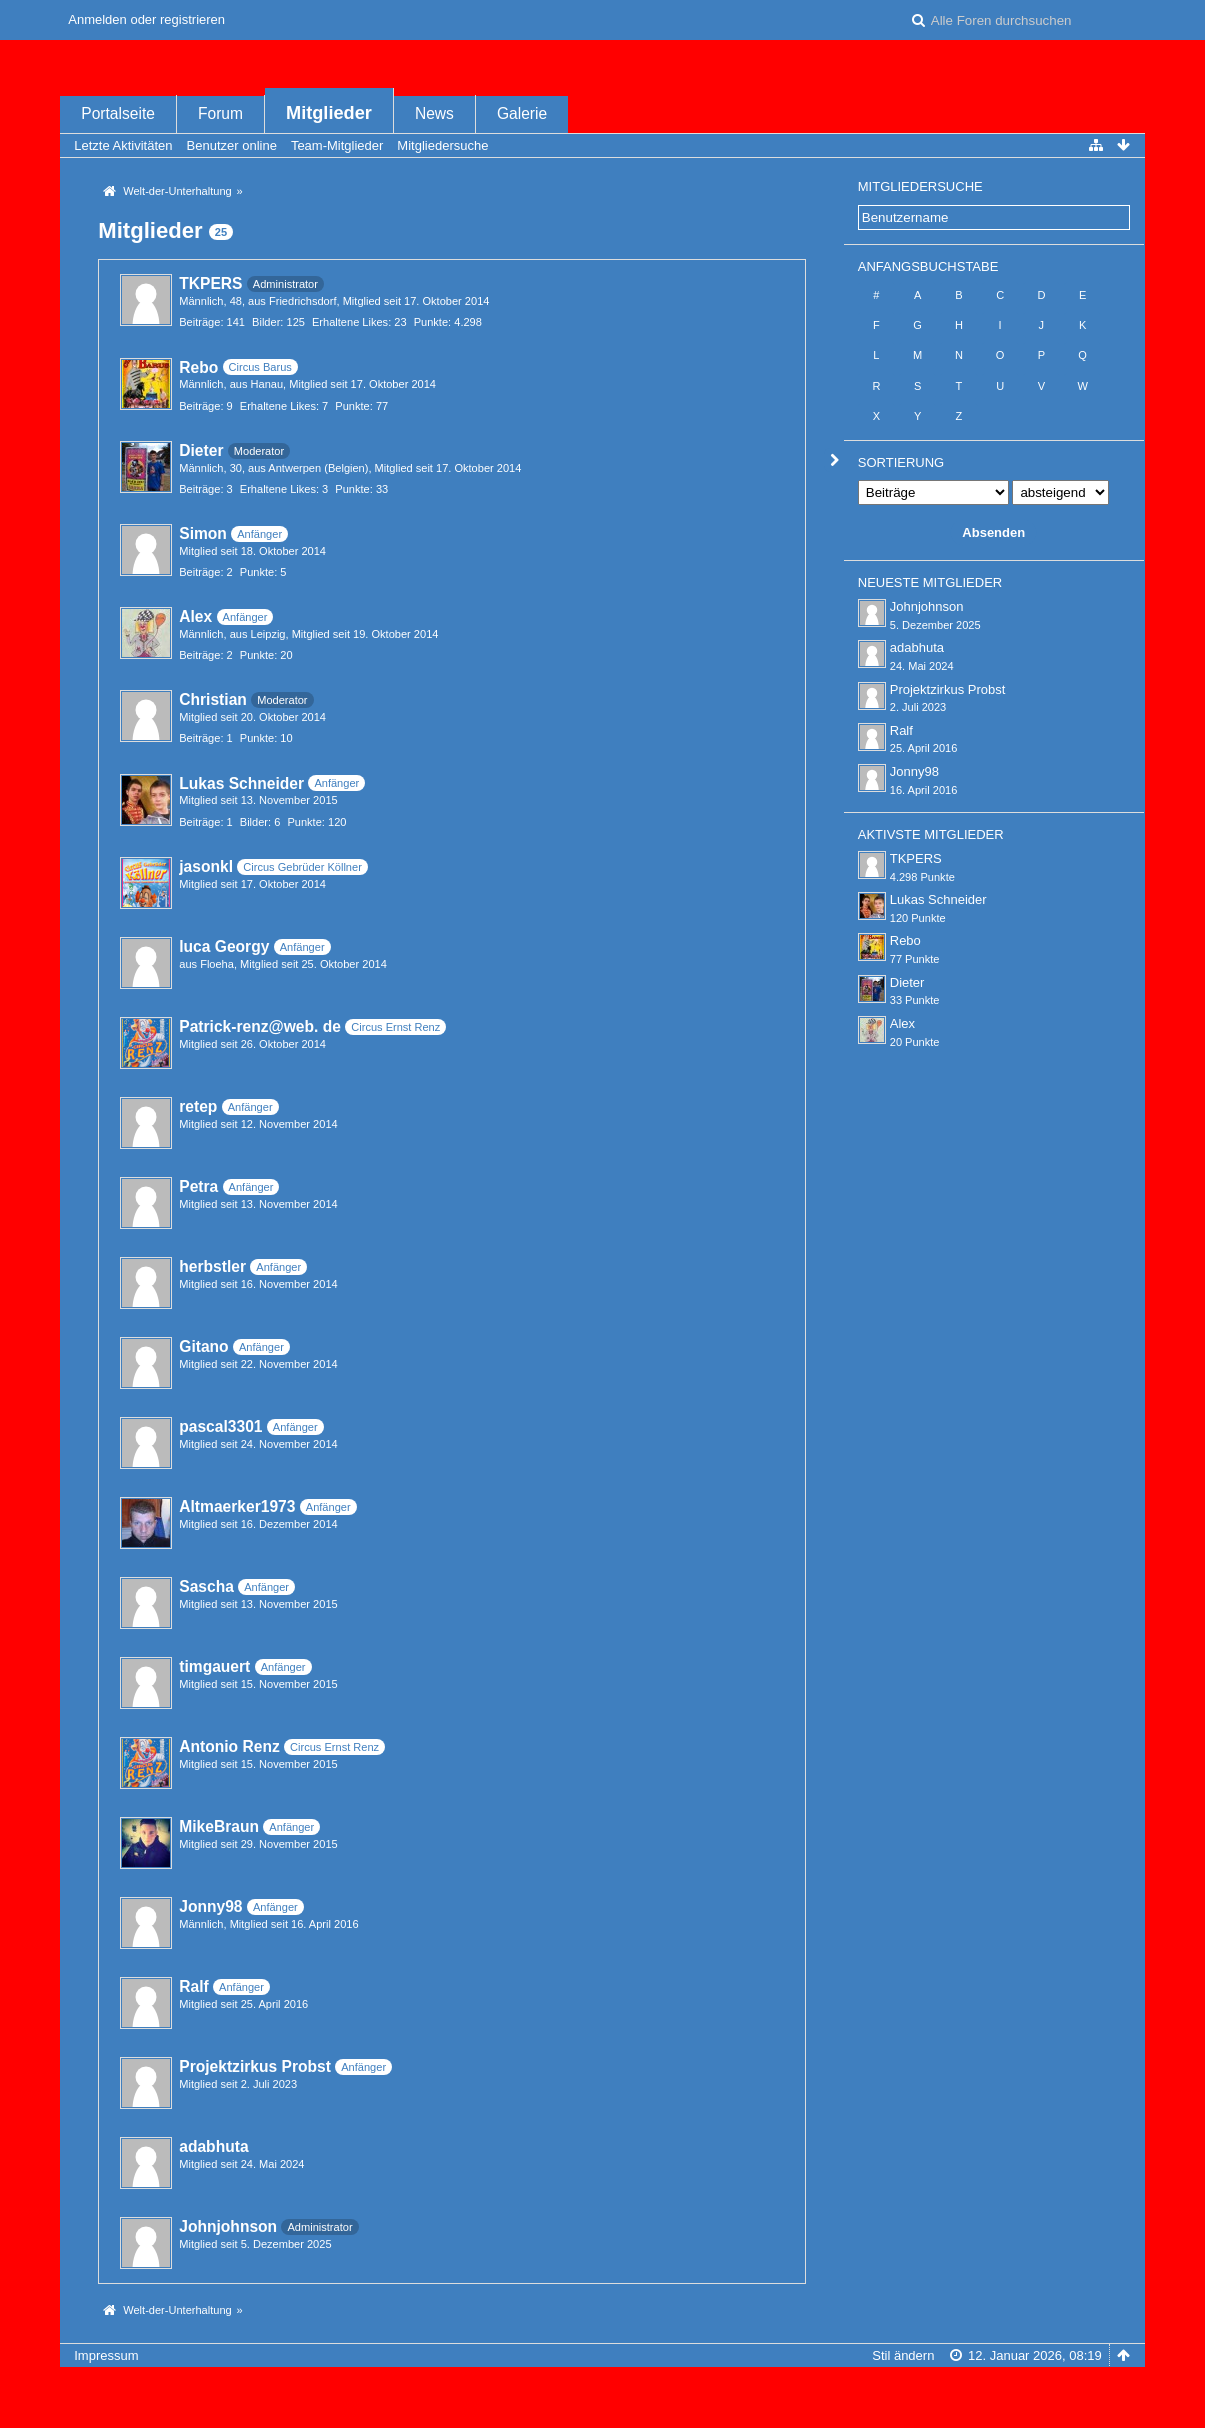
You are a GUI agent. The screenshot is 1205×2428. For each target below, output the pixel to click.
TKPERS (210, 283)
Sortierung (901, 462)
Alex (195, 616)
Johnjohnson (228, 2226)
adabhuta (213, 2146)
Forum (220, 113)
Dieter (201, 450)
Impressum (106, 2355)
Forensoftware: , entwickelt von (602, 2388)
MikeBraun (219, 1826)
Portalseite (118, 113)
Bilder (266, 322)
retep (198, 1106)
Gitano (203, 1346)
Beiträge (199, 322)
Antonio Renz (229, 1746)
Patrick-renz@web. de (260, 1026)
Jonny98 (210, 1906)
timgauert (214, 1666)
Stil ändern (903, 2355)
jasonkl (206, 866)
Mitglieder (329, 113)
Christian (213, 699)
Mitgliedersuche (920, 186)
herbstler (212, 1266)
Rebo (198, 367)
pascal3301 (220, 1426)
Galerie (522, 113)
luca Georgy (224, 946)
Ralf (193, 1986)
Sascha (206, 1586)
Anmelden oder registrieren (146, 19)
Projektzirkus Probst (255, 2066)
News (434, 113)
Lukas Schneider (241, 783)
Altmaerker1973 (237, 1506)
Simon (203, 533)
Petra (198, 1186)
